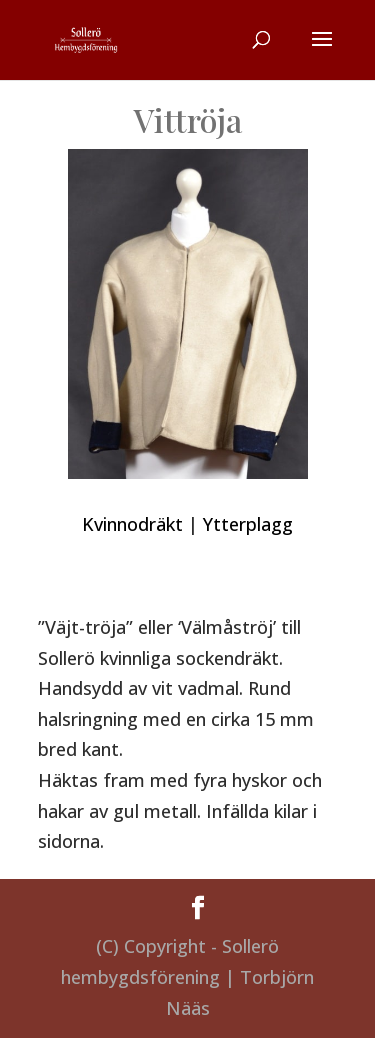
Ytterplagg (248, 524)
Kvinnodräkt (132, 524)
